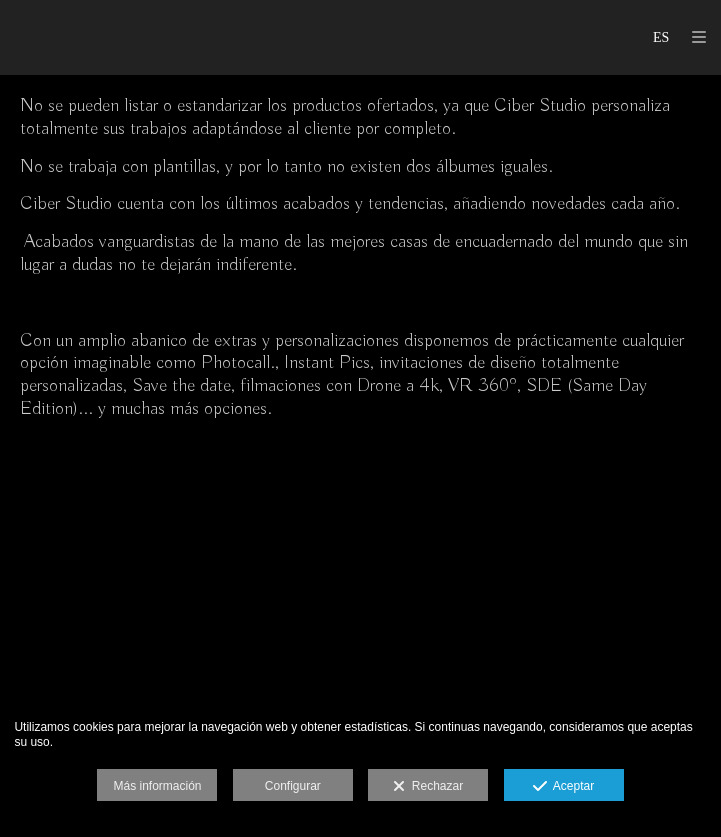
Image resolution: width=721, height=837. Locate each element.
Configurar (293, 786)
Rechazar (428, 787)
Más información (157, 786)
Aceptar (563, 787)
